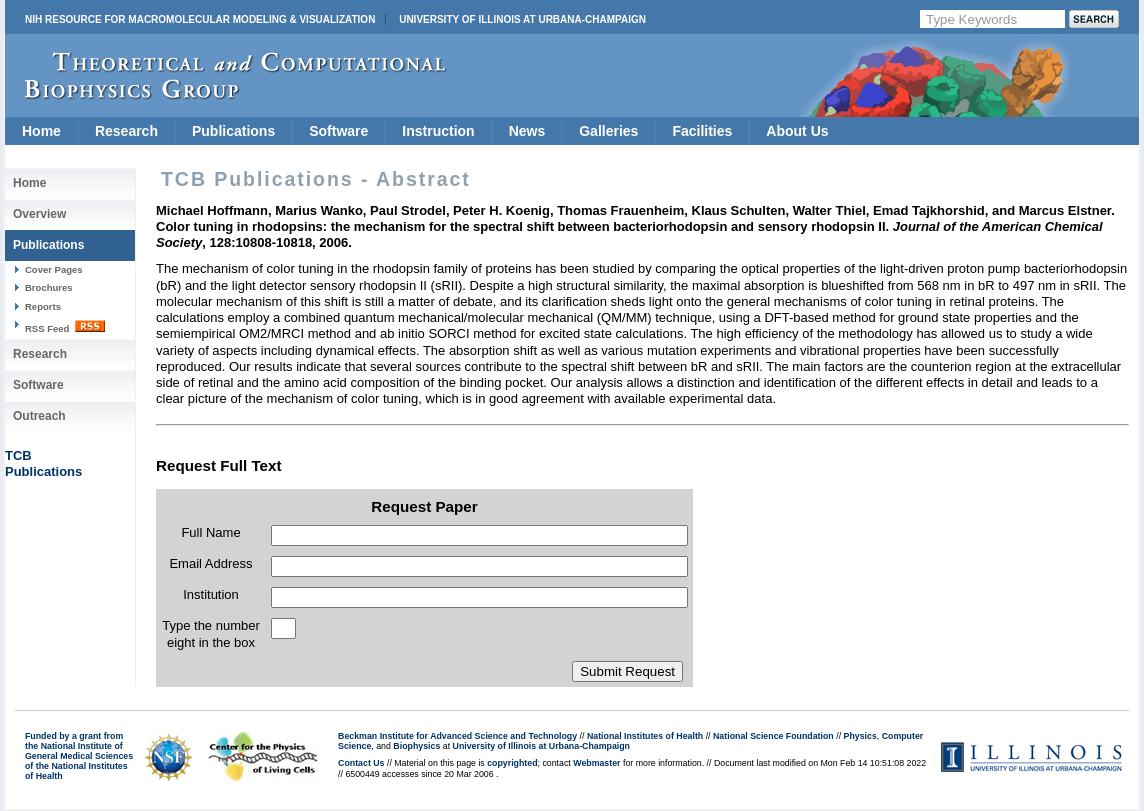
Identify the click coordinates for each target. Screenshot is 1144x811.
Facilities (702, 131)
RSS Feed (65, 327)
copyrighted (512, 763)
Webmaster (596, 763)
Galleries (608, 131)
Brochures (49, 287)
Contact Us (361, 763)
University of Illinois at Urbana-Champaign (522, 19)
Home (41, 131)
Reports (43, 306)
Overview (39, 214)
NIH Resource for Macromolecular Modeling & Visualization (200, 19)
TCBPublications (43, 463)
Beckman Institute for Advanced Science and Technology (457, 736)
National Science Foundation (773, 736)
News (527, 131)
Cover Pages (54, 269)
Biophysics (416, 746)
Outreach (39, 416)
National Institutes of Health (645, 736)
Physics (860, 736)
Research (126, 131)
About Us (797, 131)
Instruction (438, 131)
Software (338, 131)
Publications (233, 131)
